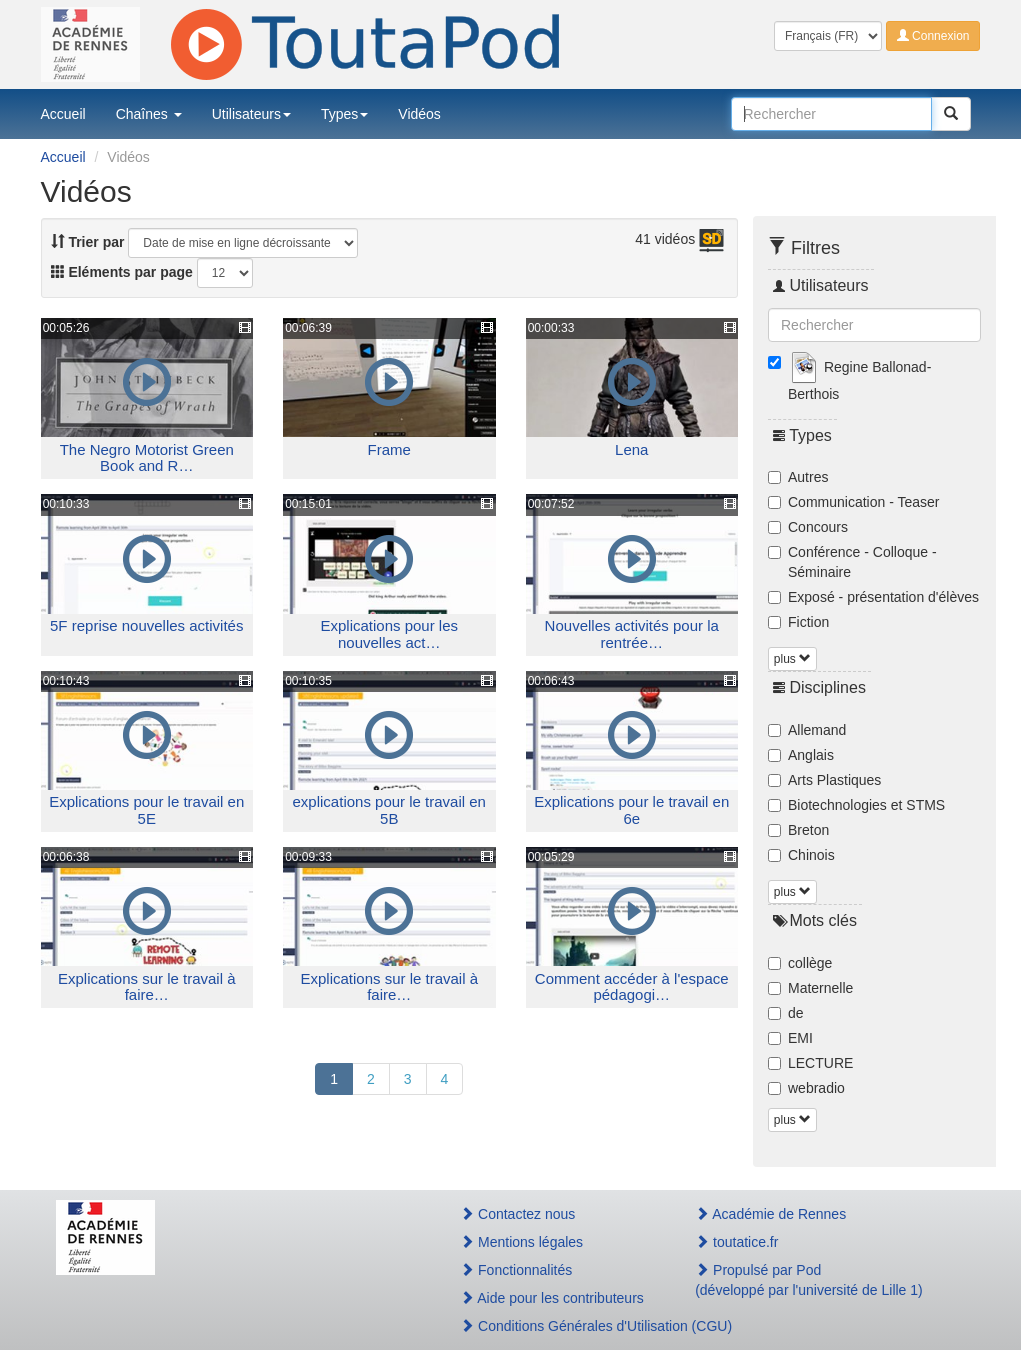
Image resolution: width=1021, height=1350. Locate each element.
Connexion (933, 36)
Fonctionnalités (516, 1270)
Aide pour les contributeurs (552, 1298)
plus (792, 659)
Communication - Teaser (853, 502)
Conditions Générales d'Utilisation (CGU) (556, 1326)
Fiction (798, 622)
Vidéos (419, 114)
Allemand (807, 730)
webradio (806, 1088)
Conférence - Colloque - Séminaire (852, 562)
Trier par (88, 242)
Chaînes (149, 114)
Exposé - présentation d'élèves (873, 597)
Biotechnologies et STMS (856, 805)
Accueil (63, 114)
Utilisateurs (251, 114)
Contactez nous (517, 1214)
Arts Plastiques (824, 780)
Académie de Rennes (770, 1214)
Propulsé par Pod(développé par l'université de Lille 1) (809, 1280)
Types (344, 114)
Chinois (801, 855)
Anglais (801, 755)
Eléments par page (122, 272)
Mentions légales (521, 1242)
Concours (808, 527)
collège (800, 963)
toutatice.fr (736, 1242)
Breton (798, 830)
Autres (798, 477)
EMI (790, 1038)
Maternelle (810, 988)
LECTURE (810, 1063)
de (786, 1013)
